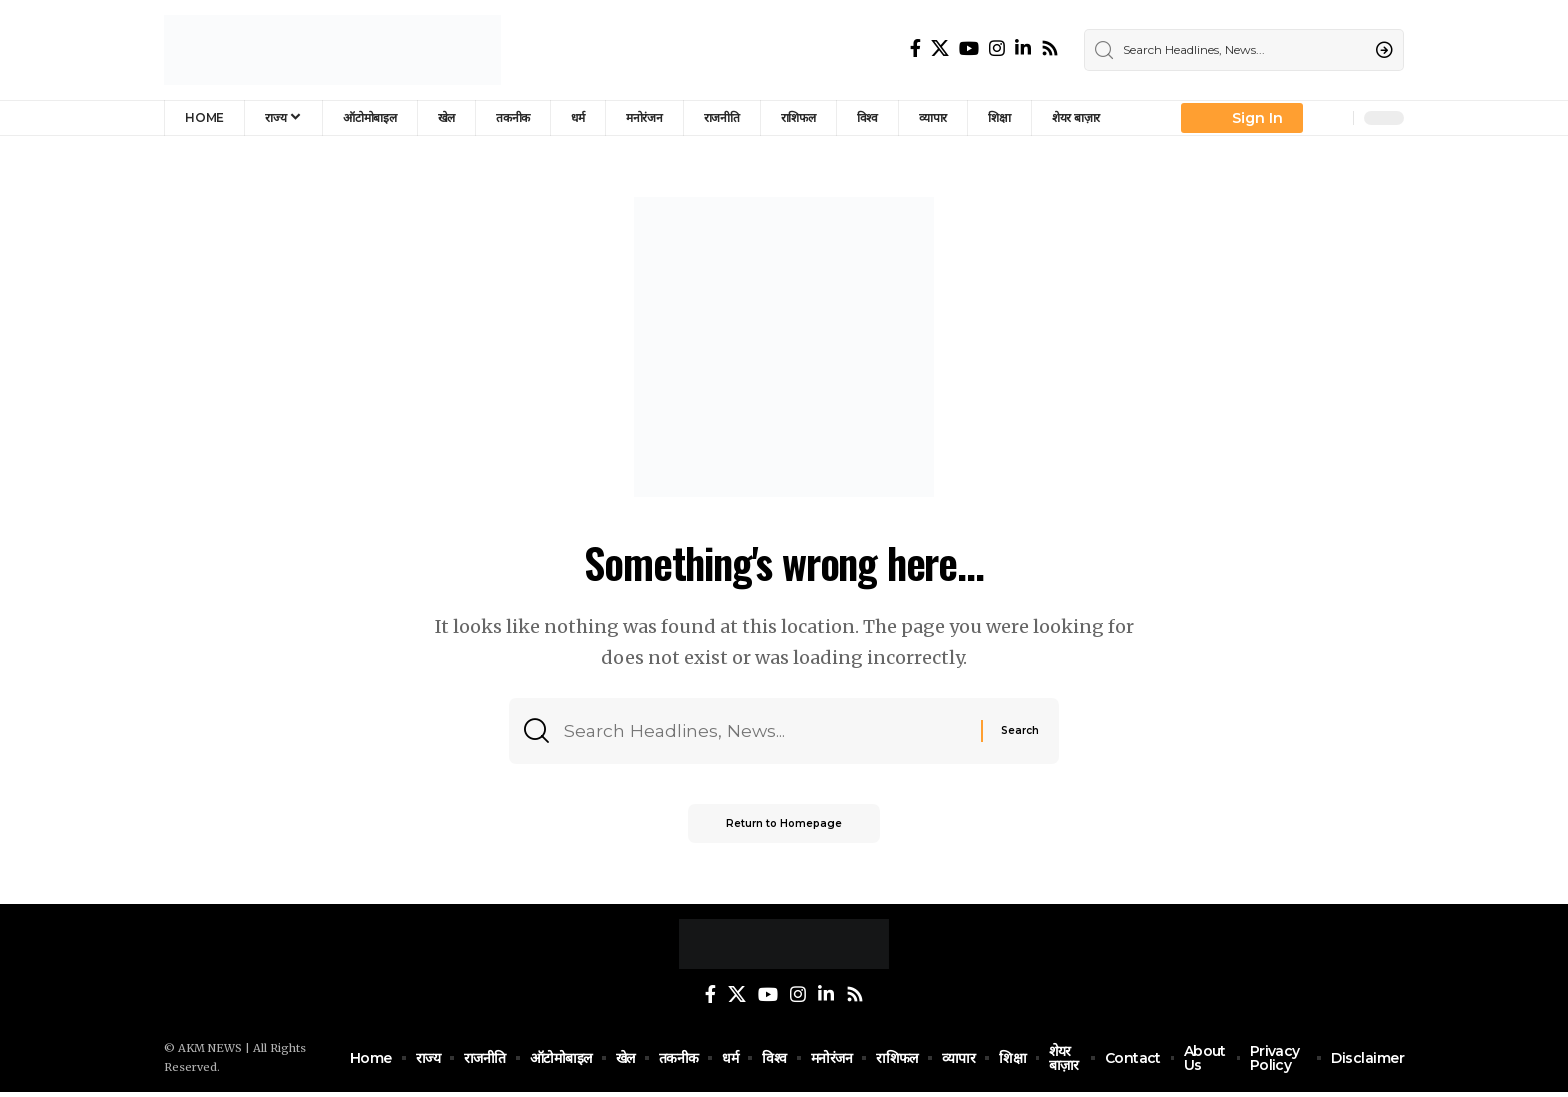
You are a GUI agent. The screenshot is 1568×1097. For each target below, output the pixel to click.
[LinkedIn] (1023, 48)
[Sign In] (1242, 118)
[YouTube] (969, 48)
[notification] (1333, 118)
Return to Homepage (784, 827)
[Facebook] (915, 48)
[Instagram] (997, 48)
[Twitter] (940, 48)
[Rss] (1050, 48)
